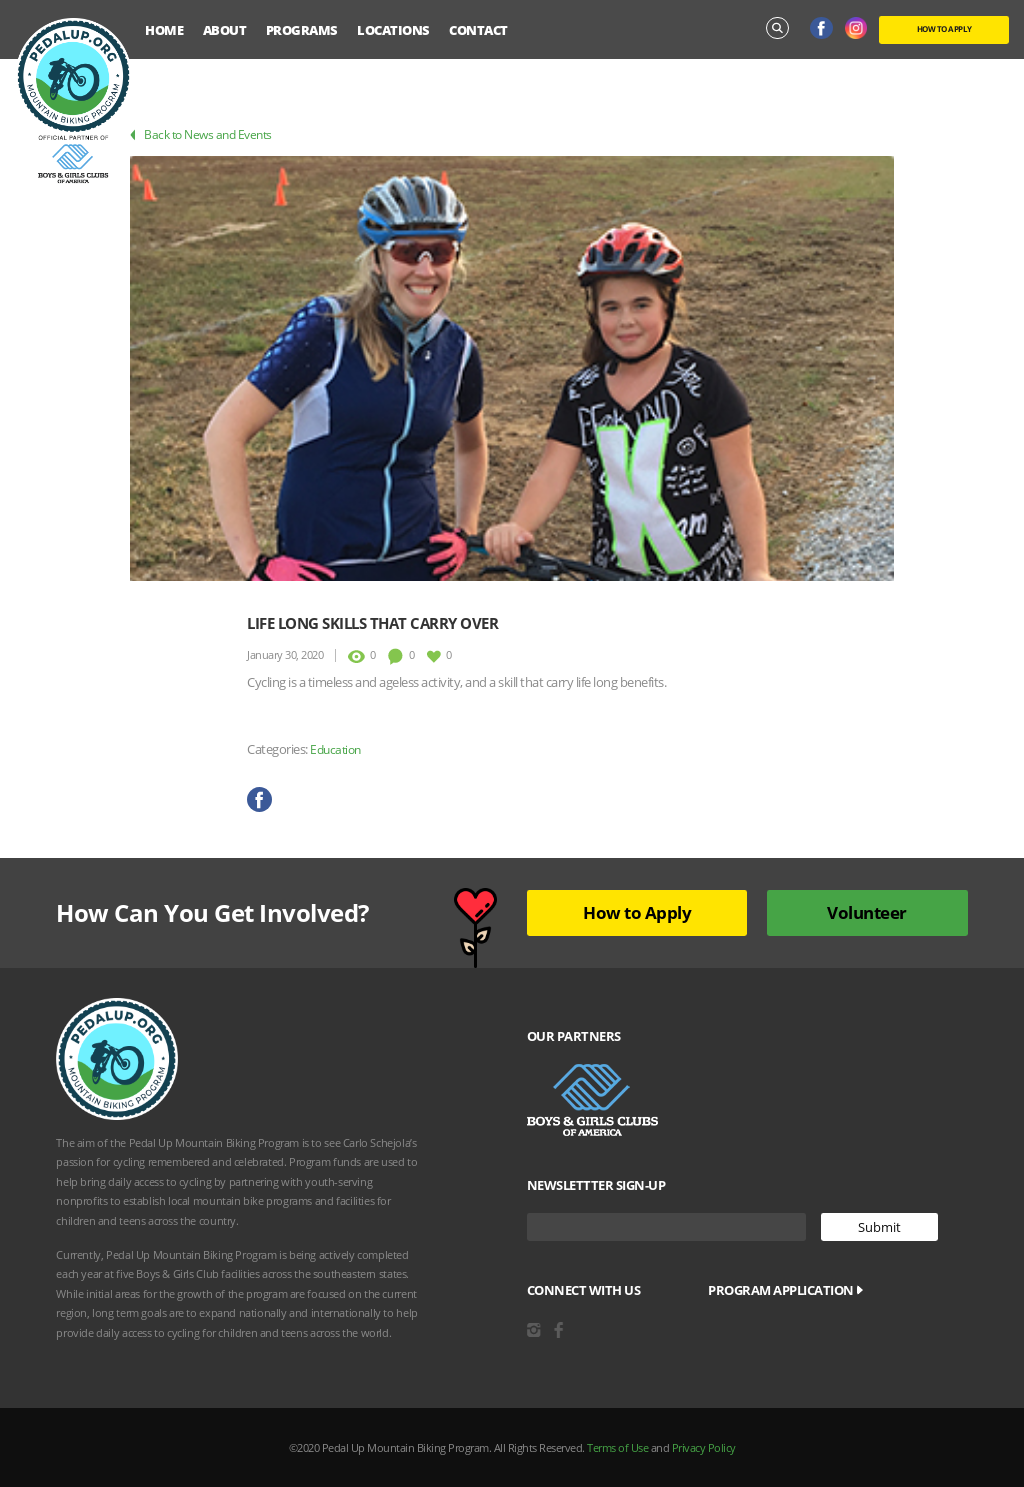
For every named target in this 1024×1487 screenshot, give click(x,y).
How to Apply (637, 912)
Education (335, 749)
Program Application (785, 1290)
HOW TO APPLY (944, 28)
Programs (302, 30)
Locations (393, 30)
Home (164, 30)
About (225, 30)
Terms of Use (617, 1447)
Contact (478, 30)
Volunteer (867, 912)
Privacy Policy (704, 1447)
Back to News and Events (201, 134)
